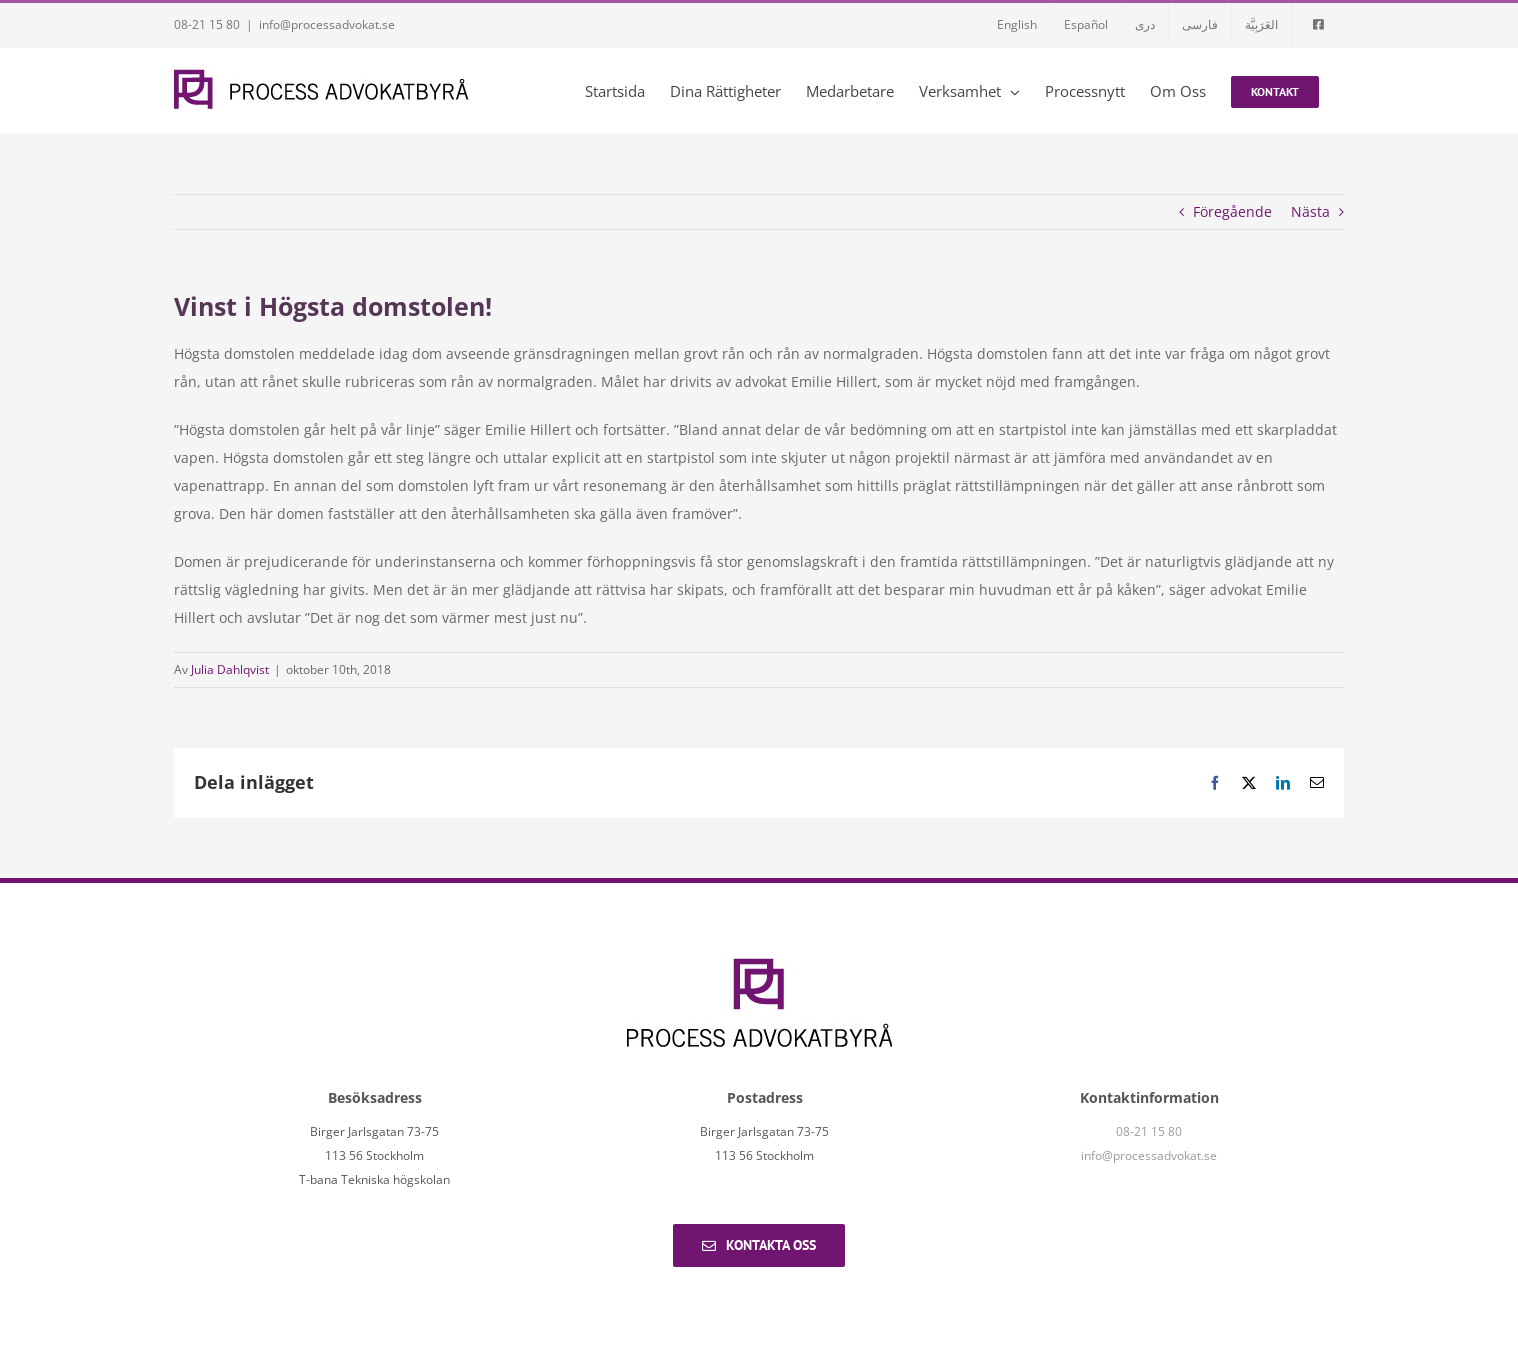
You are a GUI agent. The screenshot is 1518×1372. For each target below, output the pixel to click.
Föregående (1232, 211)
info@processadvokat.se (327, 24)
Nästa (1310, 211)
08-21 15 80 (207, 24)
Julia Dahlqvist (230, 669)
